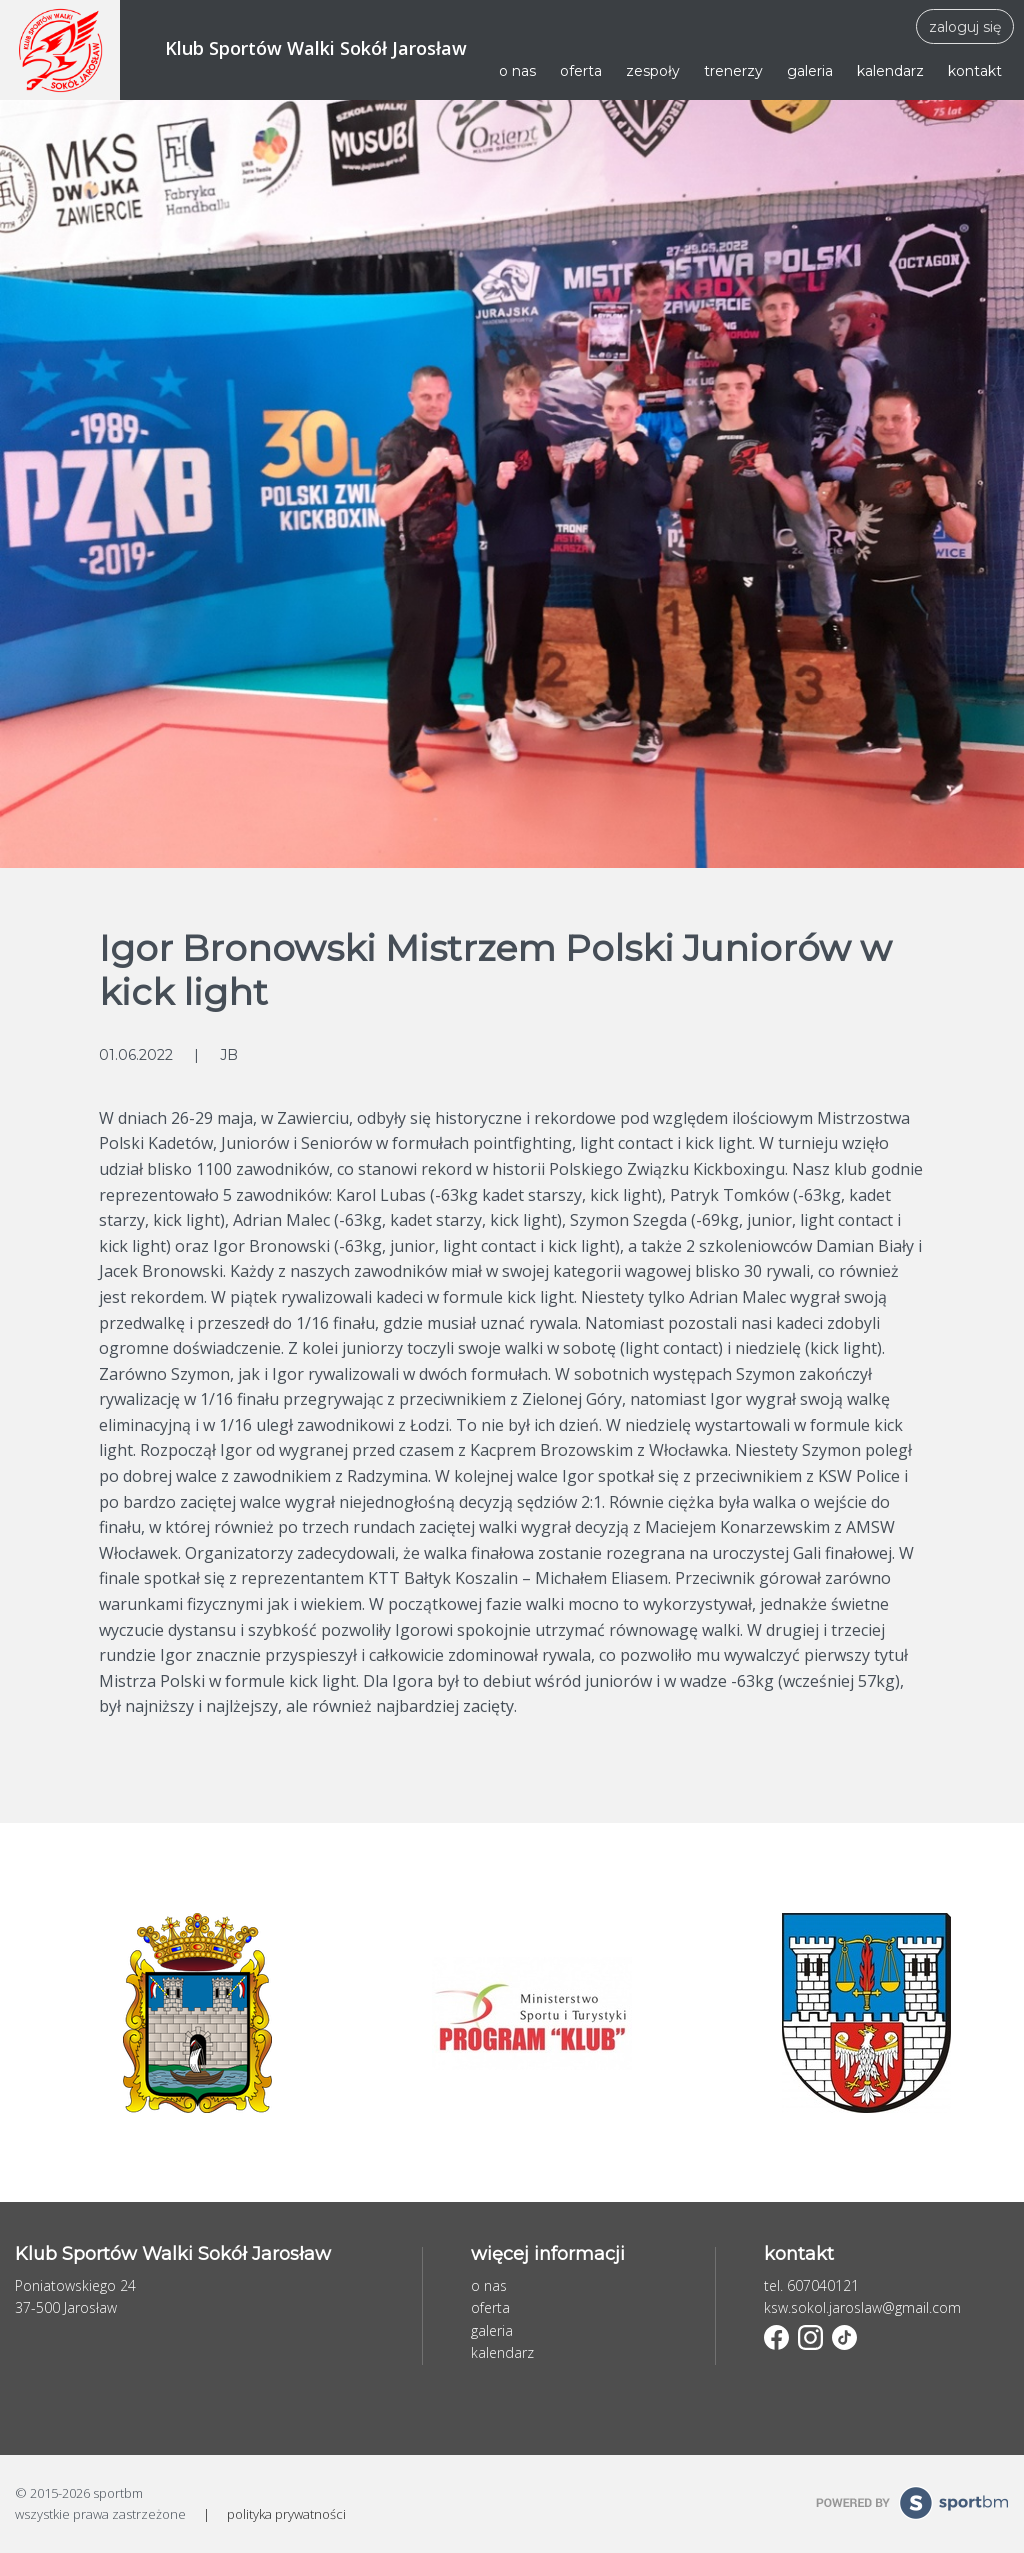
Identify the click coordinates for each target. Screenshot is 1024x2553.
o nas (517, 71)
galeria (810, 71)
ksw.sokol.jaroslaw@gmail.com (862, 2307)
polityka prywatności (286, 2514)
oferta (581, 71)
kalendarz (890, 71)
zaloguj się (965, 27)
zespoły (653, 71)
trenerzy (733, 71)
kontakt (975, 71)
